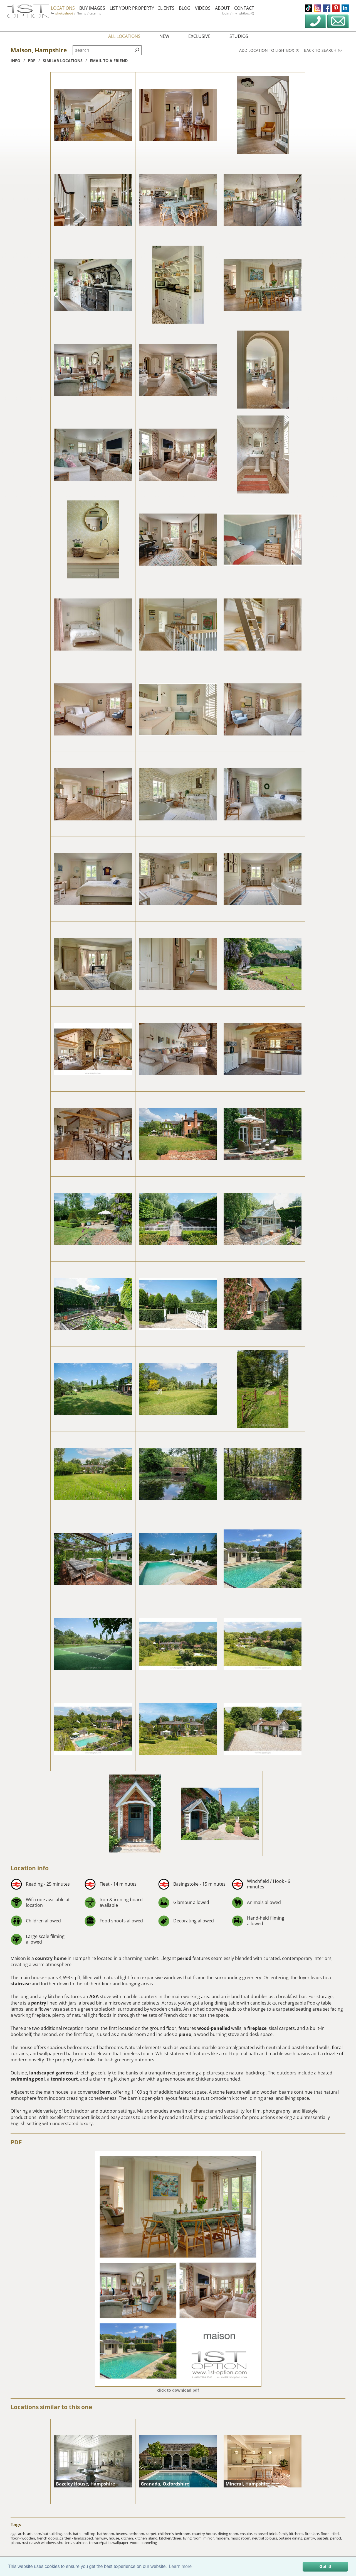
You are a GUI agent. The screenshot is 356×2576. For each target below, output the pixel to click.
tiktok (308, 8)
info (15, 60)
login (230, 13)
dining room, (229, 2533)
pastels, (323, 2538)
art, (30, 2533)
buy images (97, 8)
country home (50, 1958)
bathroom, (106, 2533)
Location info (30, 1868)
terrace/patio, (100, 2542)
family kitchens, (291, 2533)
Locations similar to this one (51, 2407)
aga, (14, 2533)
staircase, (81, 2542)
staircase (21, 1984)
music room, (241, 2538)
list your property (137, 8)
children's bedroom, (175, 2533)
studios (238, 36)
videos (208, 8)
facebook (326, 8)
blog (190, 8)
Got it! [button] (325, 2566)
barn (105, 2092)
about (227, 8)
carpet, (152, 2533)
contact (249, 8)
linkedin (345, 8)
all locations (124, 36)
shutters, (65, 2542)
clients (171, 8)
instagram (317, 8)
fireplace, (313, 2533)
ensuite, (247, 2533)
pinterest (336, 8)
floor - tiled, (330, 2533)
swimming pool (28, 2079)
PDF (16, 2142)
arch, (22, 2533)
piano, (16, 2542)
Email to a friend (109, 60)
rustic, (27, 2542)
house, (115, 2538)
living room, (193, 2538)
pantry (38, 2003)
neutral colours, (265, 2538)
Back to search (323, 50)
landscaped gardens (51, 2073)
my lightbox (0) (248, 13)
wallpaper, (121, 2542)
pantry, (310, 2538)
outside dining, (291, 2538)
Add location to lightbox (269, 50)
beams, (122, 2533)
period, (336, 2538)
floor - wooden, (24, 2538)
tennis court (64, 2079)
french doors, (48, 2538)
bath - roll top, (85, 2533)
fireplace (256, 2028)
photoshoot (69, 13)
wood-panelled (213, 2028)
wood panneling (143, 2542)
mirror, (209, 2538)
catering (101, 13)
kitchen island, (147, 2538)
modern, (223, 2538)
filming (87, 13)
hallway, (102, 2538)
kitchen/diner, (171, 2538)
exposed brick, (266, 2533)
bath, (68, 2533)
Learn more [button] (180, 2566)
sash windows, (45, 2542)
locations (68, 8)
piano (185, 2034)
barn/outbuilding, (48, 2533)
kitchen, (128, 2538)
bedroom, (137, 2533)
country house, (205, 2533)
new (164, 36)
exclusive (199, 36)
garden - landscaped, (77, 2538)
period (184, 1958)
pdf (31, 60)
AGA (94, 1996)
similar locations (63, 60)
